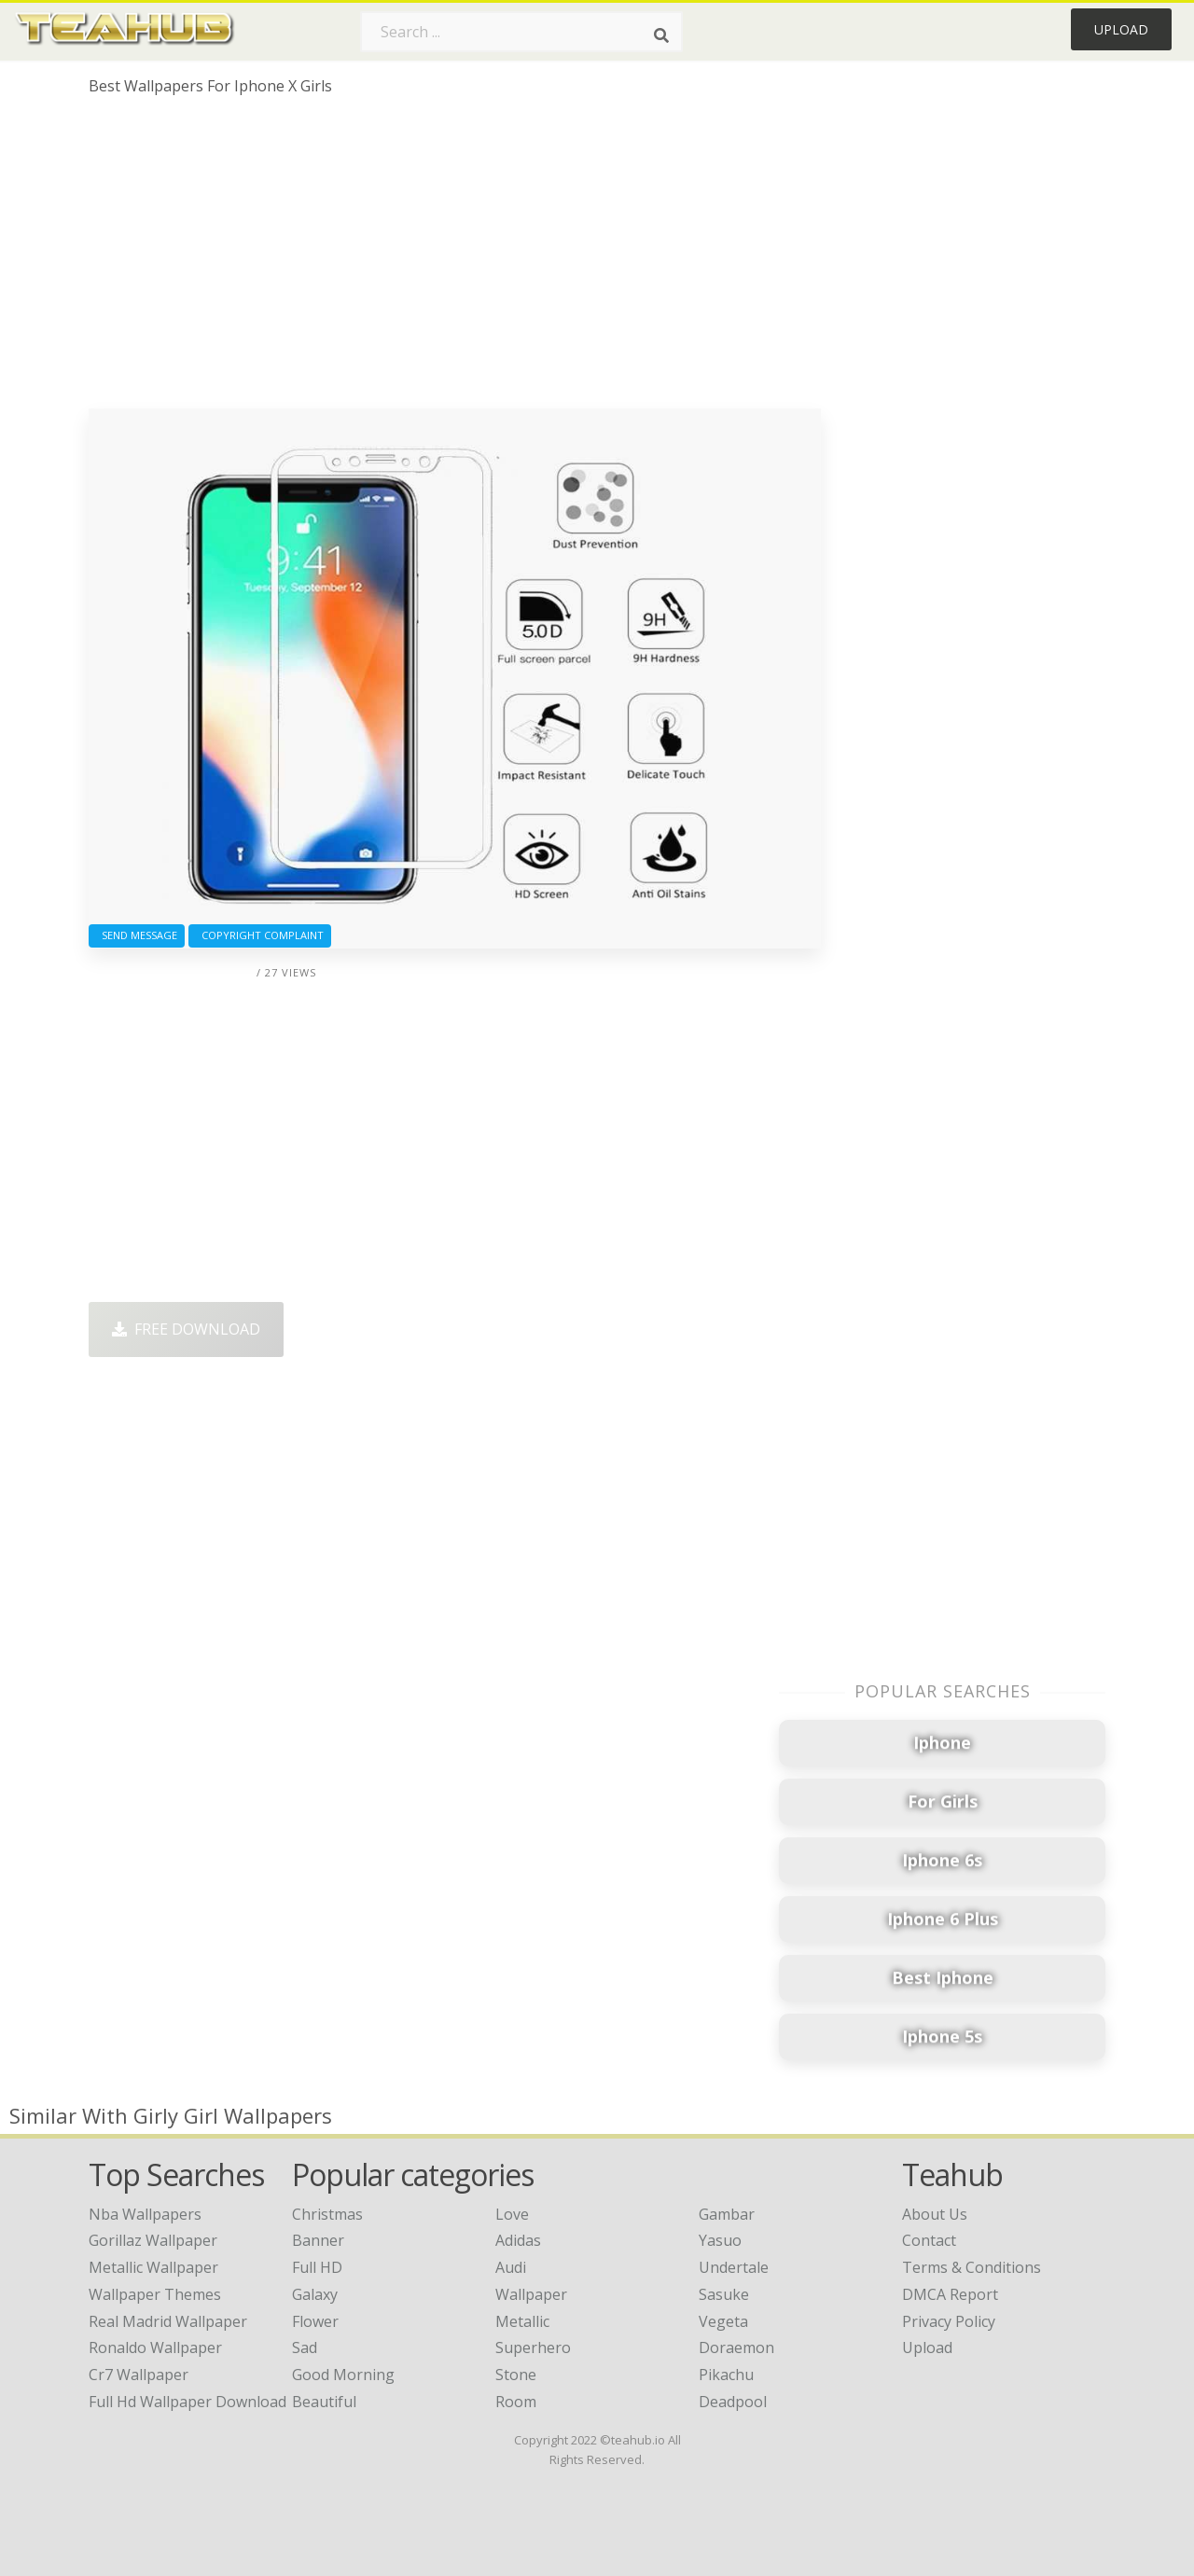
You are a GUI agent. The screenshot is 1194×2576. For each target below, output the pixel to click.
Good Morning (343, 2374)
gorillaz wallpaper (153, 2240)
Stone (515, 2374)
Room (515, 2401)
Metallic (522, 2321)
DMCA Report (950, 2294)
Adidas (518, 2240)
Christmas (327, 2214)
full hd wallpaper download (187, 2401)
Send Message (136, 935)
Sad (304, 2347)
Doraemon (736, 2347)
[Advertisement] (455, 259)
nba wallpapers (145, 2214)
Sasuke (724, 2294)
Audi (510, 2267)
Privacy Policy (948, 2321)
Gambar (727, 2214)
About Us (934, 2214)
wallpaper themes (155, 2294)
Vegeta (723, 2321)
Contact (929, 2240)
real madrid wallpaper (168, 2321)
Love (512, 2214)
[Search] (661, 35)
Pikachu (726, 2374)
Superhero (533, 2347)
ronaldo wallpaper (155, 2347)
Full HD (317, 2267)
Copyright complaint (260, 935)
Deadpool (733, 2401)
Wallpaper (531, 2294)
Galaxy (315, 2294)
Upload (1121, 29)
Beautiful (324, 2401)
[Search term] (521, 31)
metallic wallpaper (153, 2267)
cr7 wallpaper (138, 2374)
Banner (318, 2240)
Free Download (186, 1329)
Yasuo (720, 2240)
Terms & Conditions (971, 2267)
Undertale (734, 2267)
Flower (315, 2321)
